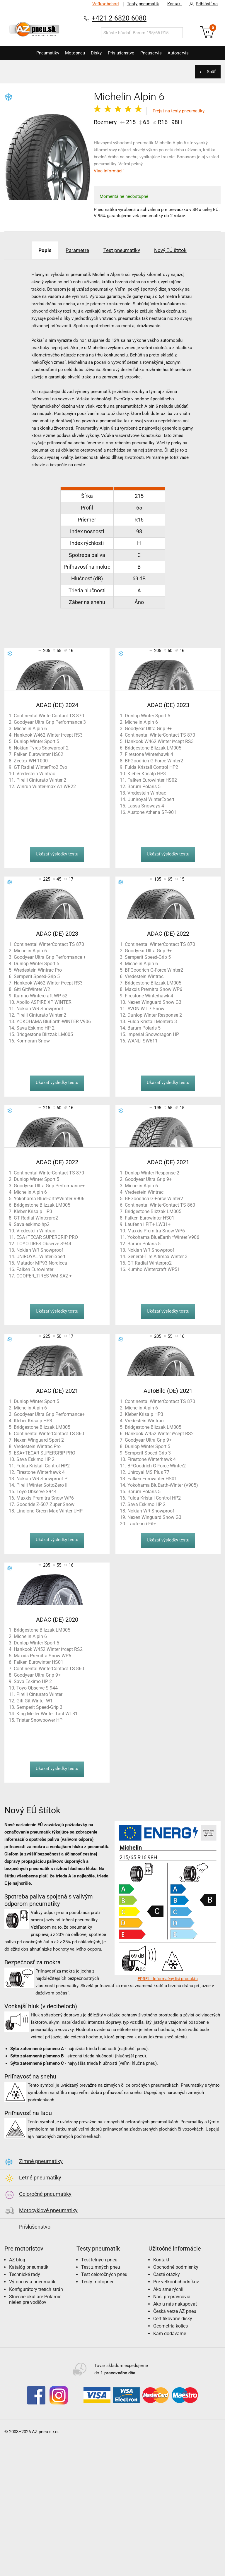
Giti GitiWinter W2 (32, 989)
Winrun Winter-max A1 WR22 (46, 786)
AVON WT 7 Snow (145, 1008)
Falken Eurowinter (34, 1269)
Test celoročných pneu (104, 2274)
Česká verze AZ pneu (174, 2311)
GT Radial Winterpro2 (36, 1218)
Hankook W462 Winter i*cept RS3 (48, 735)
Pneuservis (155, 53)
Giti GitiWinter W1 (34, 1701)
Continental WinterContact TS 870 (49, 715)
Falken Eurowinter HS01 (149, 1218)
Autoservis (185, 53)
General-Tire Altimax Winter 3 (157, 1256)
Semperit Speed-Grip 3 (148, 1453)
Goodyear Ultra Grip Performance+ (49, 1185)
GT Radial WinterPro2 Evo (40, 767)
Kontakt (173, 3)
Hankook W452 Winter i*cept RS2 (159, 1433)
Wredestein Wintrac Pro (38, 970)
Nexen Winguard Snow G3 (154, 1002)
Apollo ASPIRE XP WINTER (43, 1002)
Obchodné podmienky (175, 2267)
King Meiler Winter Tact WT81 (47, 1713)
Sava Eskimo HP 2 (35, 1028)
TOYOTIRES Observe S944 (43, 1243)
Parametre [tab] (74, 250)
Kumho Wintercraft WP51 (153, 1269)
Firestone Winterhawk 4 (149, 754)
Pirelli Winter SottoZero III (42, 1485)
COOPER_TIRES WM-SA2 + (44, 1276)
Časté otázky (166, 2274)
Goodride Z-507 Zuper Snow (45, 1504)
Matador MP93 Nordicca (41, 1263)
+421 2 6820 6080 (119, 18)
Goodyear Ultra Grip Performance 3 (50, 722)
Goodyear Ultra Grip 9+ (148, 728)
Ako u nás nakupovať (175, 2304)
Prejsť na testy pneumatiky (178, 111)
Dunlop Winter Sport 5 (36, 741)
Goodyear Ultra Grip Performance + (50, 957)
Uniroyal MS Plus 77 (148, 1472)
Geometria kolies (170, 2326)
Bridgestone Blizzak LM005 (153, 748)
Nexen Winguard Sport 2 (39, 1440)
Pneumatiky (40, 53)
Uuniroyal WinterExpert (150, 799)
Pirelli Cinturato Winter (39, 1694)
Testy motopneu (98, 2282)
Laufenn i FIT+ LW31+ (148, 1224)
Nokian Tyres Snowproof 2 (41, 748)
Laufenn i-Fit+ (141, 1524)
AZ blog (17, 2260)
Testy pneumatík (140, 3)
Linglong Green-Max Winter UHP (49, 1511)
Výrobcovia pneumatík (32, 2282)
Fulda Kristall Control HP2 (151, 767)
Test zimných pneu (100, 2267)
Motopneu (71, 53)
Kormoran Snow (33, 1041)
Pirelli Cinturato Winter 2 (41, 780)
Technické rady (24, 2274)
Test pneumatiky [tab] (123, 250)
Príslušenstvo (122, 53)
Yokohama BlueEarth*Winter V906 (49, 1198)
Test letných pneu (99, 2260)
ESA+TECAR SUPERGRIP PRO (47, 1237)
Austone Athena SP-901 (151, 812)
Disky (95, 53)
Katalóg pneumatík (28, 2267)
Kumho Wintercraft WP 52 (40, 996)
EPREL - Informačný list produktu (168, 1978)
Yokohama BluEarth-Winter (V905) (162, 1485)
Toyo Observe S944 (36, 1491)
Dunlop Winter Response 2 (154, 1015)
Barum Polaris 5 (144, 786)
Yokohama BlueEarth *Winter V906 (163, 1237)
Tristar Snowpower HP (39, 1720)
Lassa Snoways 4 (145, 806)
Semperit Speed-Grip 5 (37, 976)
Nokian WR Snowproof (39, 1008)
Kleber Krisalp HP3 (146, 773)
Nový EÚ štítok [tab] (177, 250)
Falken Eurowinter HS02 (38, 754)
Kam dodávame (169, 2333)
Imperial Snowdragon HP (153, 1034)
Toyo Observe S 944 (37, 1688)
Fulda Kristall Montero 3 (152, 1021)
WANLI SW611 (142, 1041)
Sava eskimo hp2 (32, 1224)
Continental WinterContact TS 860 (160, 1205)
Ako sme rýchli (168, 2289)
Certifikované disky (172, 2318)
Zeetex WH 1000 (31, 761)
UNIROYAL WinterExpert (40, 1256)
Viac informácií (109, 171)
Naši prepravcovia (171, 2296)
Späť (210, 71)
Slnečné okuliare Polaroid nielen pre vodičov (35, 2299)
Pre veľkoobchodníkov (176, 2282)
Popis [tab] (38, 250)
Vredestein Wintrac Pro (37, 1446)
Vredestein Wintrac (35, 773)
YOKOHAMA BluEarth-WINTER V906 (53, 1021)
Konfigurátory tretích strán (36, 2289)
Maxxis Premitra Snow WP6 (153, 989)
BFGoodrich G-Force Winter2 (154, 761)
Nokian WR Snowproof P (41, 1478)
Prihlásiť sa (202, 4)
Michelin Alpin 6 (30, 728)
